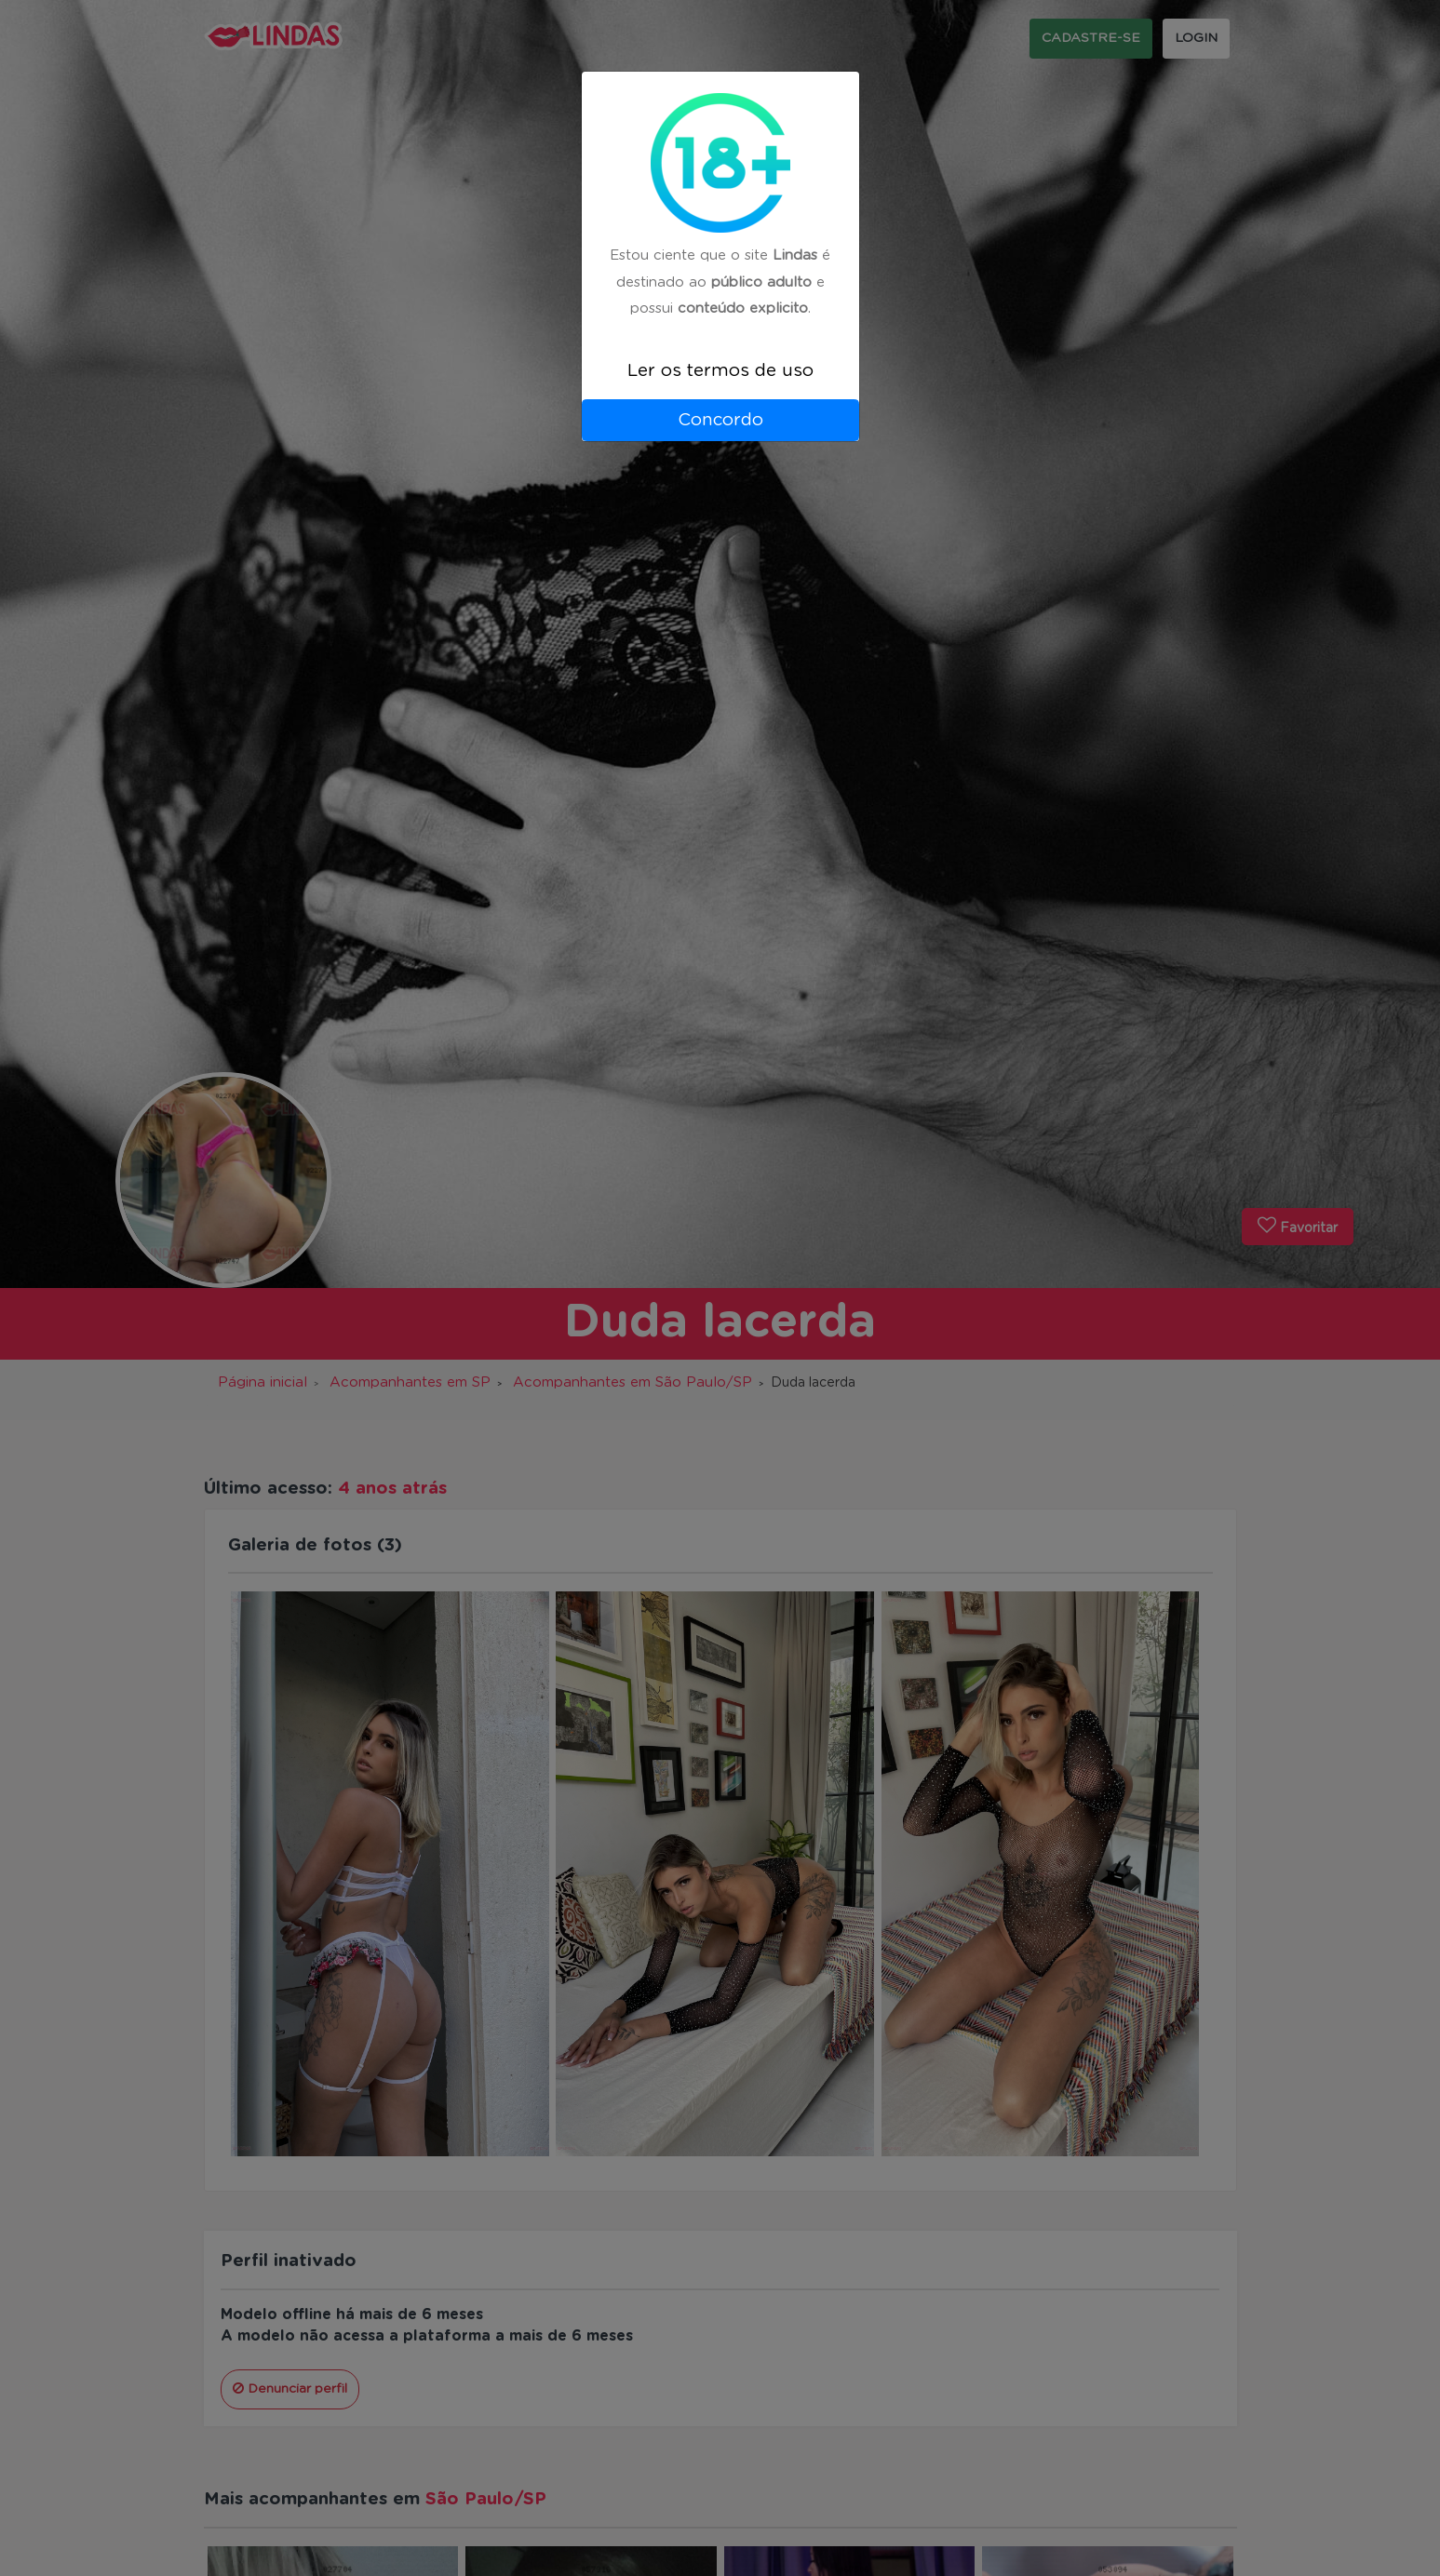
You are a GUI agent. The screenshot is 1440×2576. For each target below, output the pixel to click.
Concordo (720, 420)
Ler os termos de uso (720, 371)
